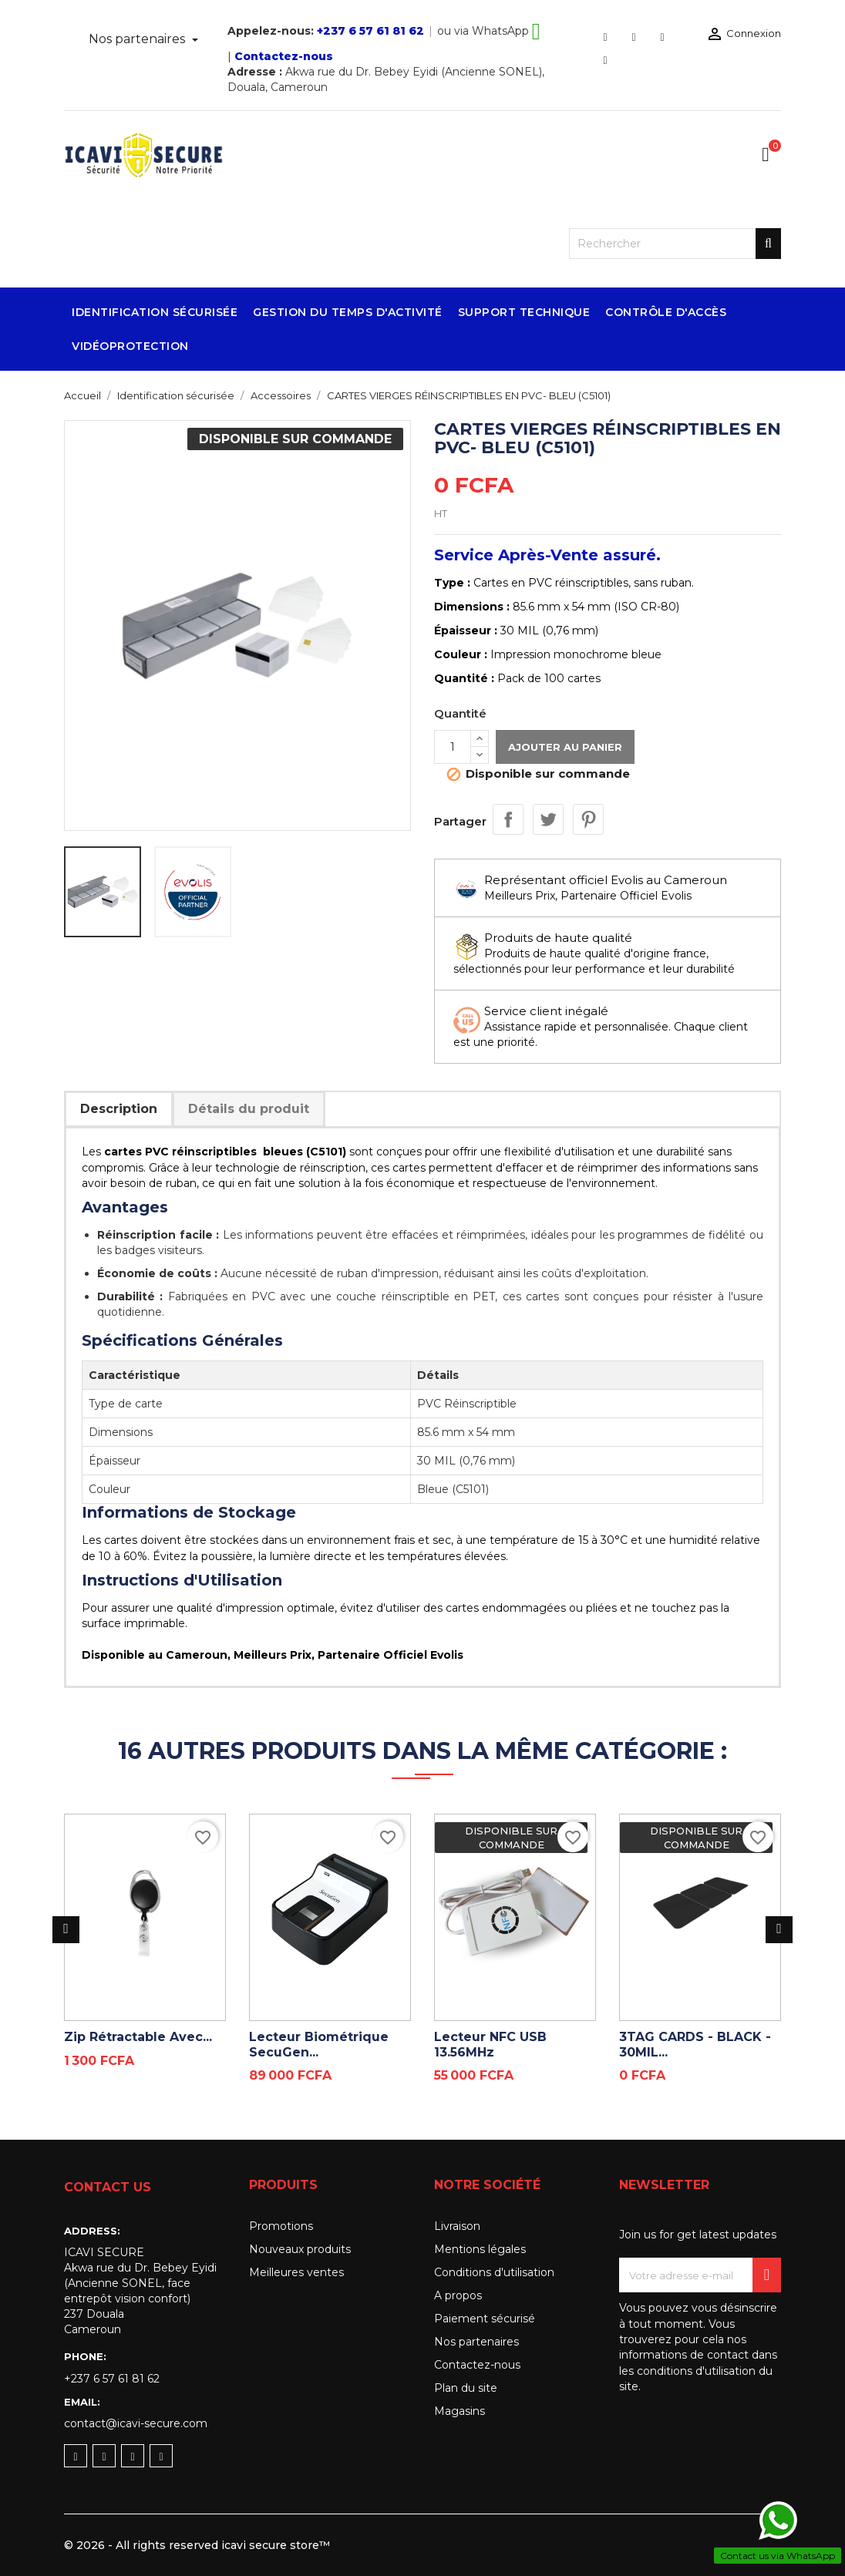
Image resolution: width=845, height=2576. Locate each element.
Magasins (459, 2411)
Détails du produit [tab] (248, 1108)
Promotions (281, 2226)
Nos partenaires (138, 39)
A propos (458, 2295)
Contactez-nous (283, 56)
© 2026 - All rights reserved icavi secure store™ (197, 2545)
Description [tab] (118, 1108)
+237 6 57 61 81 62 (370, 31)
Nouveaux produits (300, 2249)
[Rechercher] (675, 243)
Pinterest (588, 819)
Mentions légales (480, 2249)
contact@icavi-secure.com (135, 2423)
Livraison (457, 2226)
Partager (508, 819)
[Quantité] (452, 747)
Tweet (548, 819)
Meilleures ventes (296, 2272)
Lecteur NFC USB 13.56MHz (490, 2045)
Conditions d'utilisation (494, 2272)
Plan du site (465, 2388)
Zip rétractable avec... (138, 2037)
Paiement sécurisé (484, 2318)
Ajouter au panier (565, 747)
